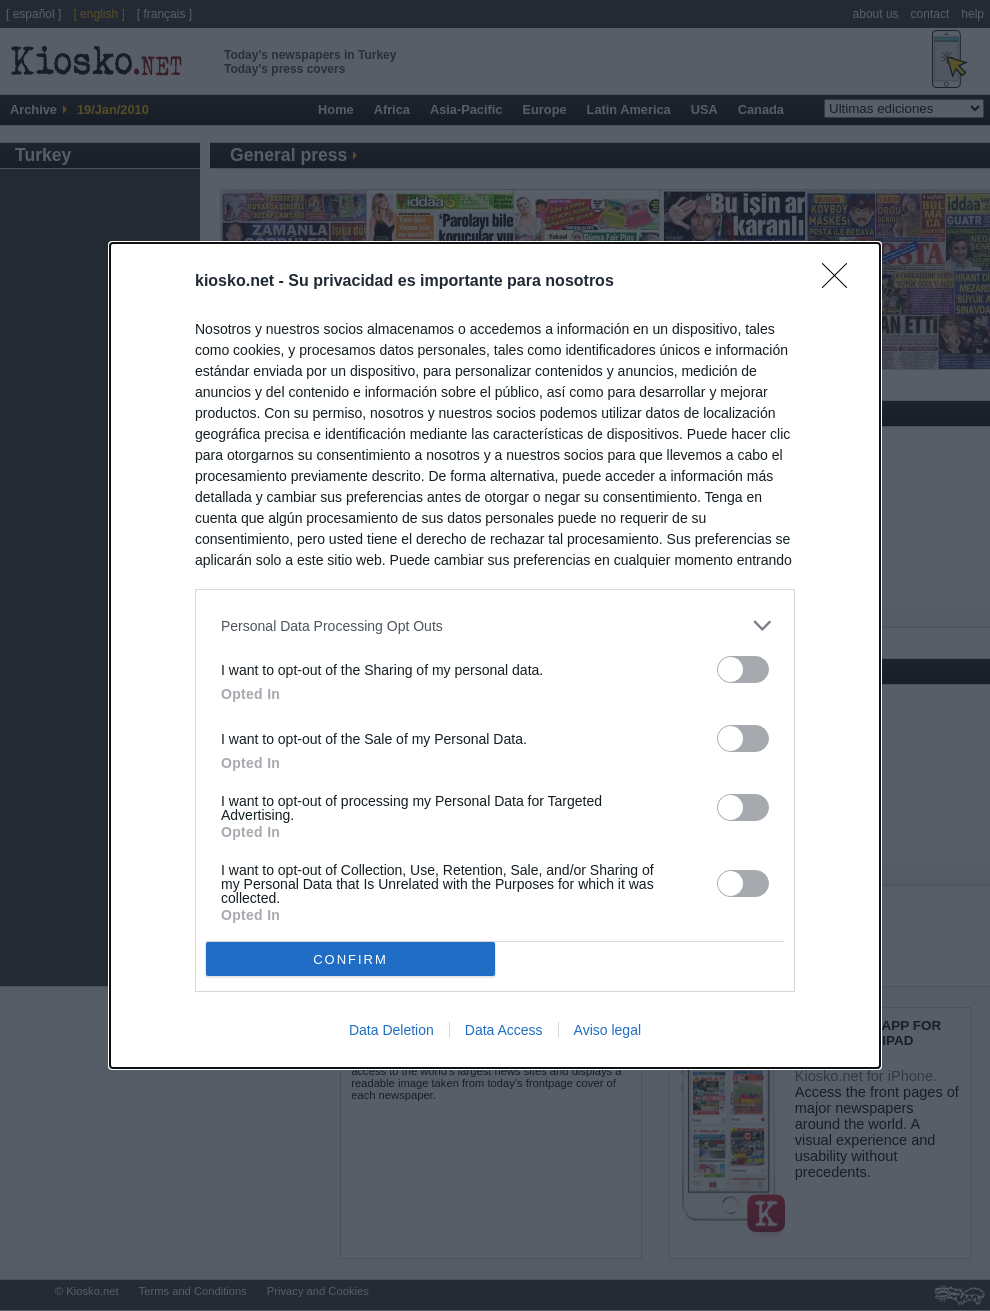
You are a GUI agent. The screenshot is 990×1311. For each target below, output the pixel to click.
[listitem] (495, 625)
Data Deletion (391, 1030)
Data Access (504, 1030)
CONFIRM (350, 959)
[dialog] (495, 655)
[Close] (841, 282)
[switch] (743, 669)
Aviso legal (607, 1030)
